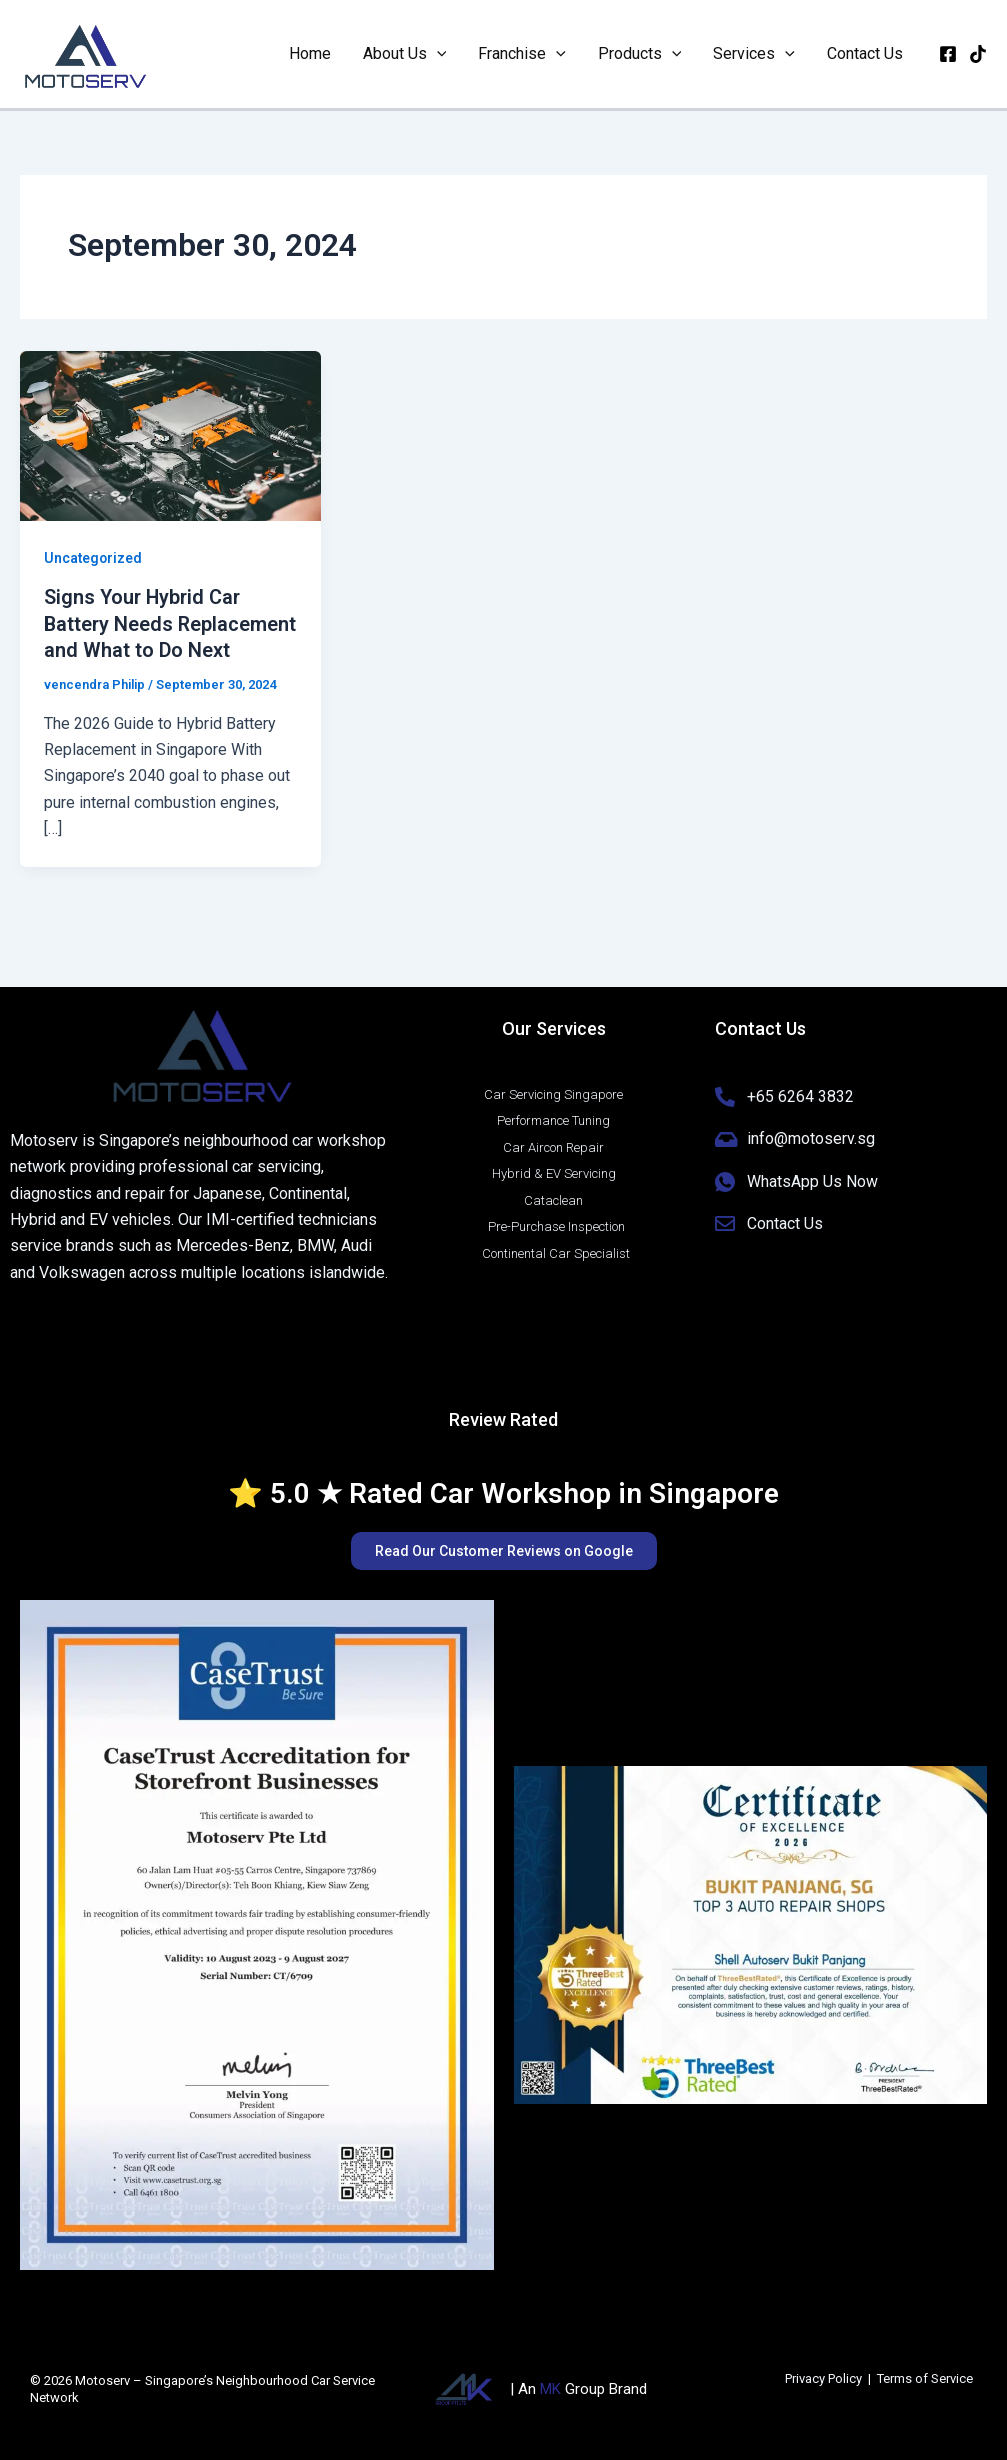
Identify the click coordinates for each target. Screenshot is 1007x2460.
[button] (437, 54)
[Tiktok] (978, 54)
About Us (405, 54)
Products (640, 54)
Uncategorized (94, 558)
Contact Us (865, 53)
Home (310, 53)
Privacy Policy (823, 2378)
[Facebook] (948, 54)
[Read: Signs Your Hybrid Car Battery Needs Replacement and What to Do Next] (170, 434)
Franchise (522, 54)
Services (754, 54)
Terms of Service (925, 2378)
